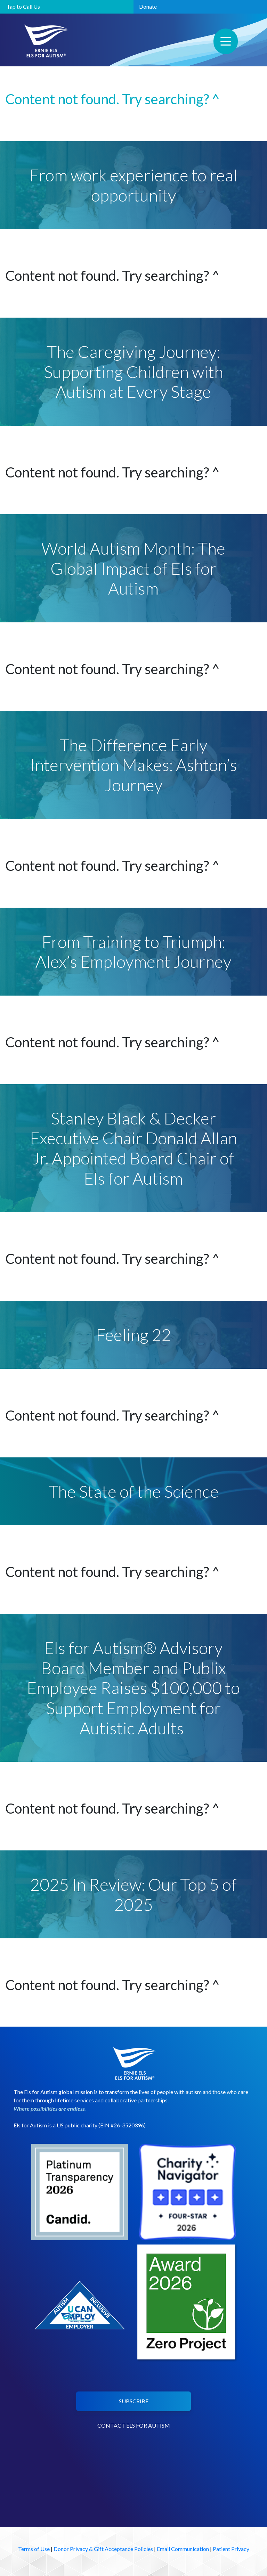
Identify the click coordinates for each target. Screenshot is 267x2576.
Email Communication (183, 2548)
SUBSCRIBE (133, 2401)
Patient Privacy (231, 2548)
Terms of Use (34, 2548)
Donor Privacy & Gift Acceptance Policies (103, 2548)
